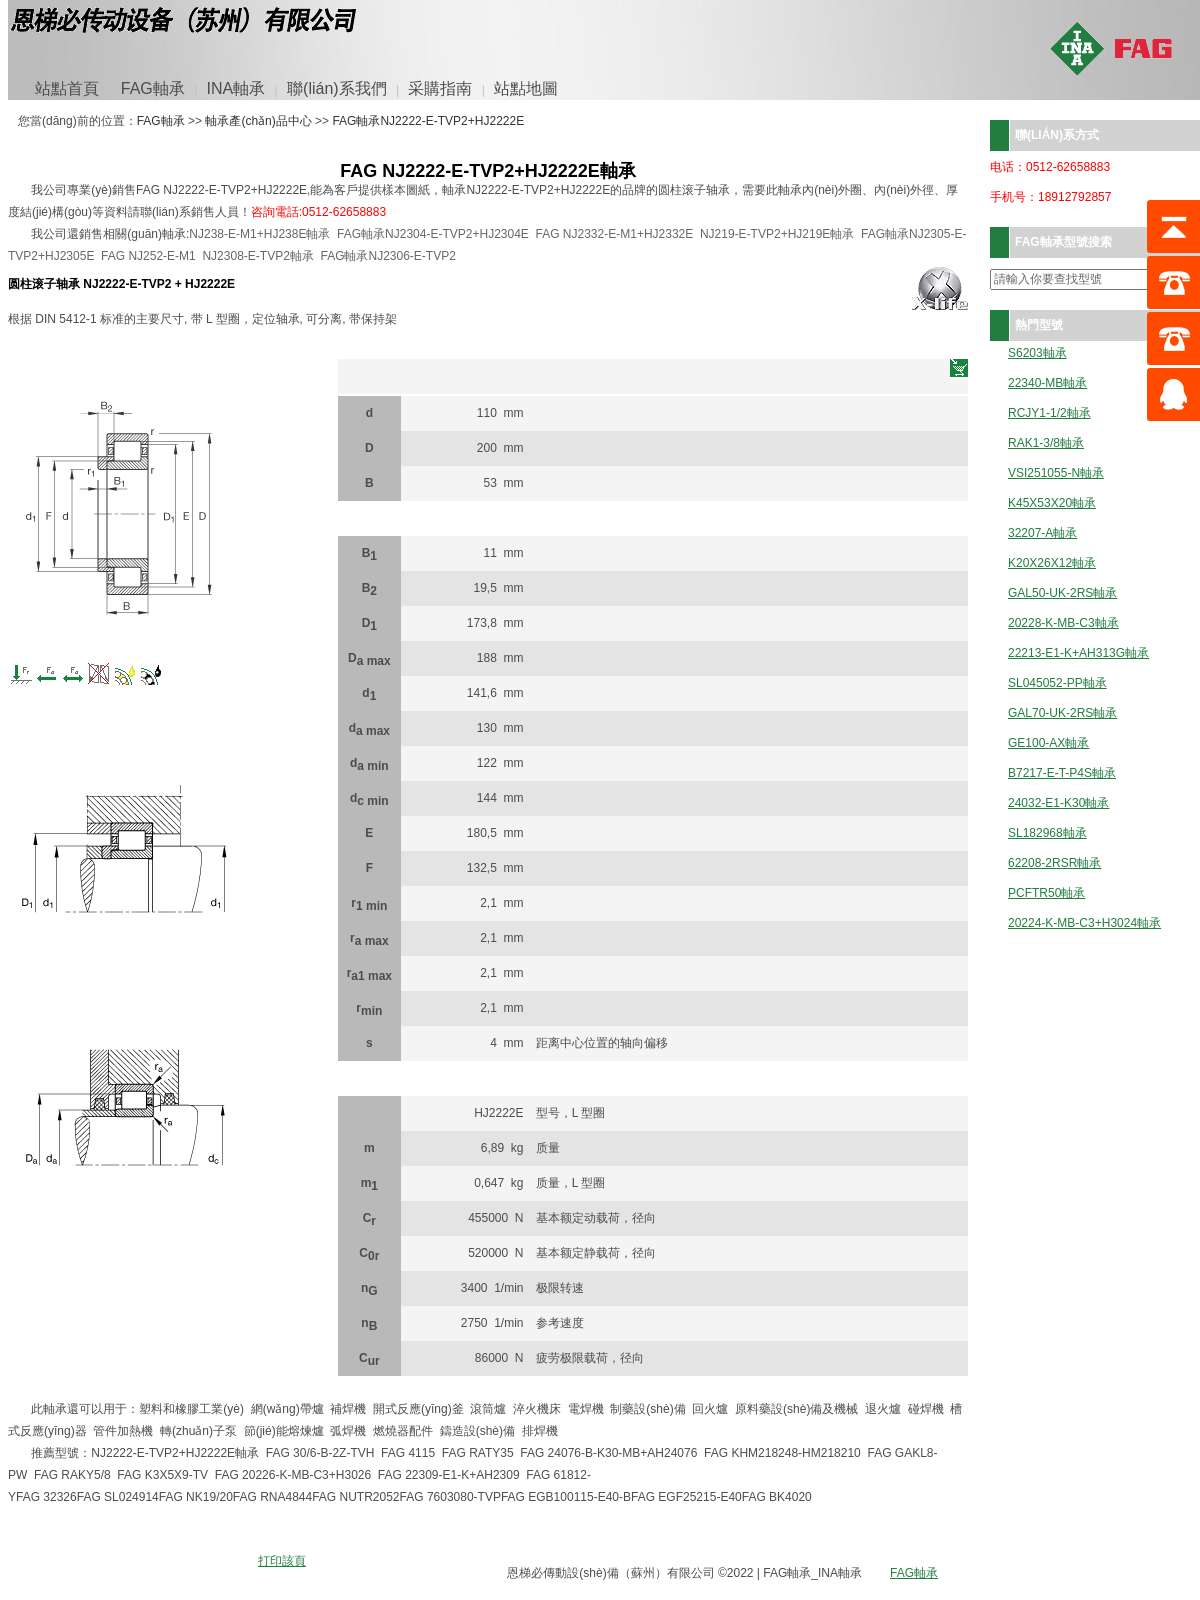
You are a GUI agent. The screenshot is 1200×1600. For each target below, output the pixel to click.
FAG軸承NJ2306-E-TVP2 (387, 256)
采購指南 (440, 88)
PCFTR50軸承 (1046, 893)
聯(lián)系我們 (337, 88)
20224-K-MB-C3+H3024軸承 (1084, 923)
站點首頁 (67, 88)
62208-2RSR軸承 (1054, 863)
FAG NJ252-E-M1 (148, 256)
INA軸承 (236, 88)
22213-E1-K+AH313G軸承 (1078, 653)
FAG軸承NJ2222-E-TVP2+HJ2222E (428, 121)
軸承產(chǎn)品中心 (258, 121)
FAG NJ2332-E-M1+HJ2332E (615, 234)
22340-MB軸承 (1047, 383)
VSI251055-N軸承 (1056, 473)
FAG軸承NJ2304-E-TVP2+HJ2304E (433, 234)
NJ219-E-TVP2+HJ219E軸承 (777, 234)
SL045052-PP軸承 (1057, 683)
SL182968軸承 (1047, 833)
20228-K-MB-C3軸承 (1063, 623)
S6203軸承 (1037, 353)
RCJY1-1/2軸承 (1049, 413)
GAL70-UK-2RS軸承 (1062, 713)
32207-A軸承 (1042, 533)
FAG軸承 (153, 88)
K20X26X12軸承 (1052, 563)
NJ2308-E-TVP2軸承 (257, 256)
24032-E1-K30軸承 (1058, 803)
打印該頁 (282, 1561)
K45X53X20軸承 (1052, 503)
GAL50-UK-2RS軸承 (1062, 593)
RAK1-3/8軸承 (1046, 443)
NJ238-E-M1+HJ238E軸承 (259, 234)
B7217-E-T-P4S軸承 (1062, 773)
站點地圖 (526, 88)
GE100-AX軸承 (1048, 743)
